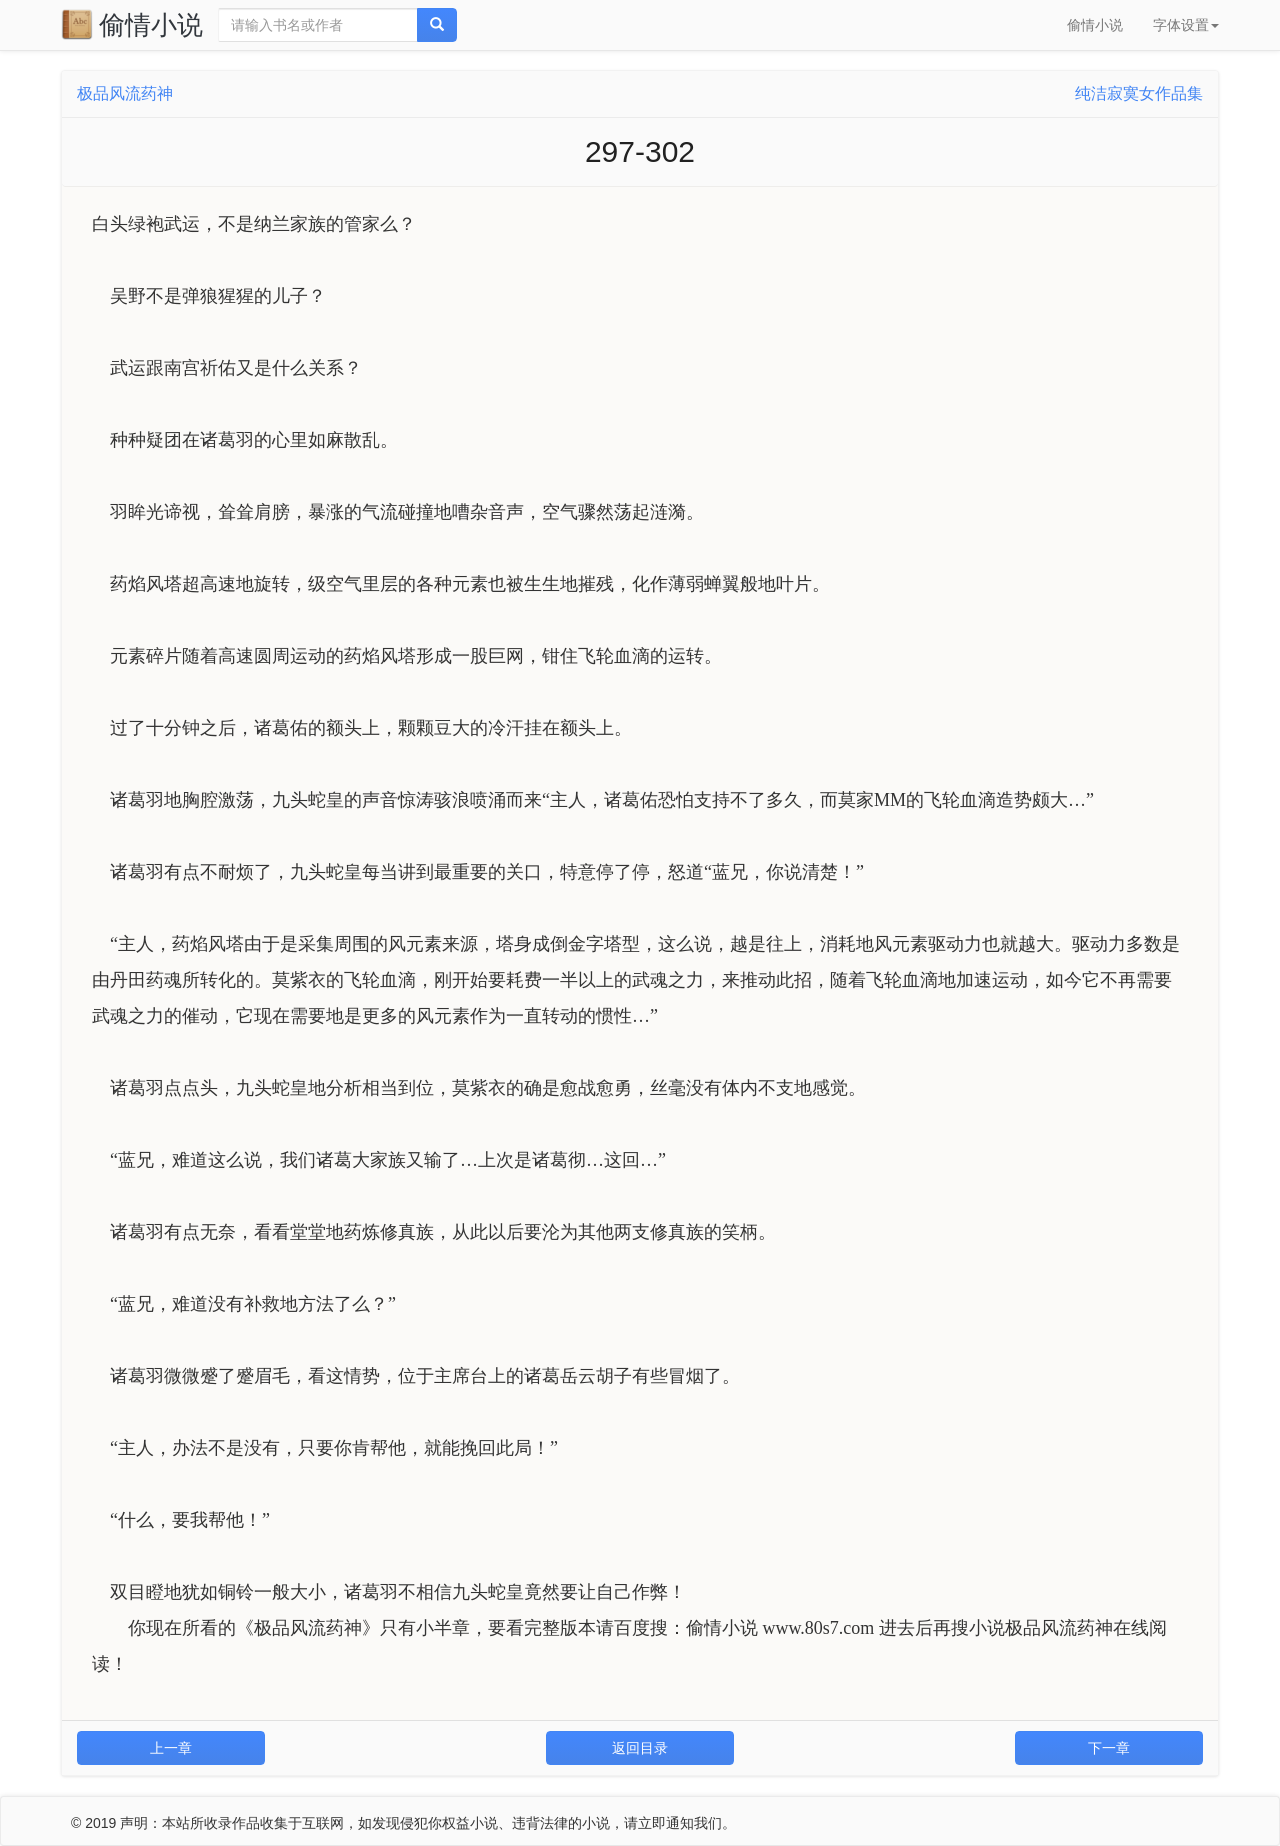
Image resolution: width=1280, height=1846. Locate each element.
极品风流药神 (125, 93)
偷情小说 (132, 24)
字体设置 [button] (1186, 25)
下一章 (1109, 1748)
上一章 (171, 1748)
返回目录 (640, 1748)
